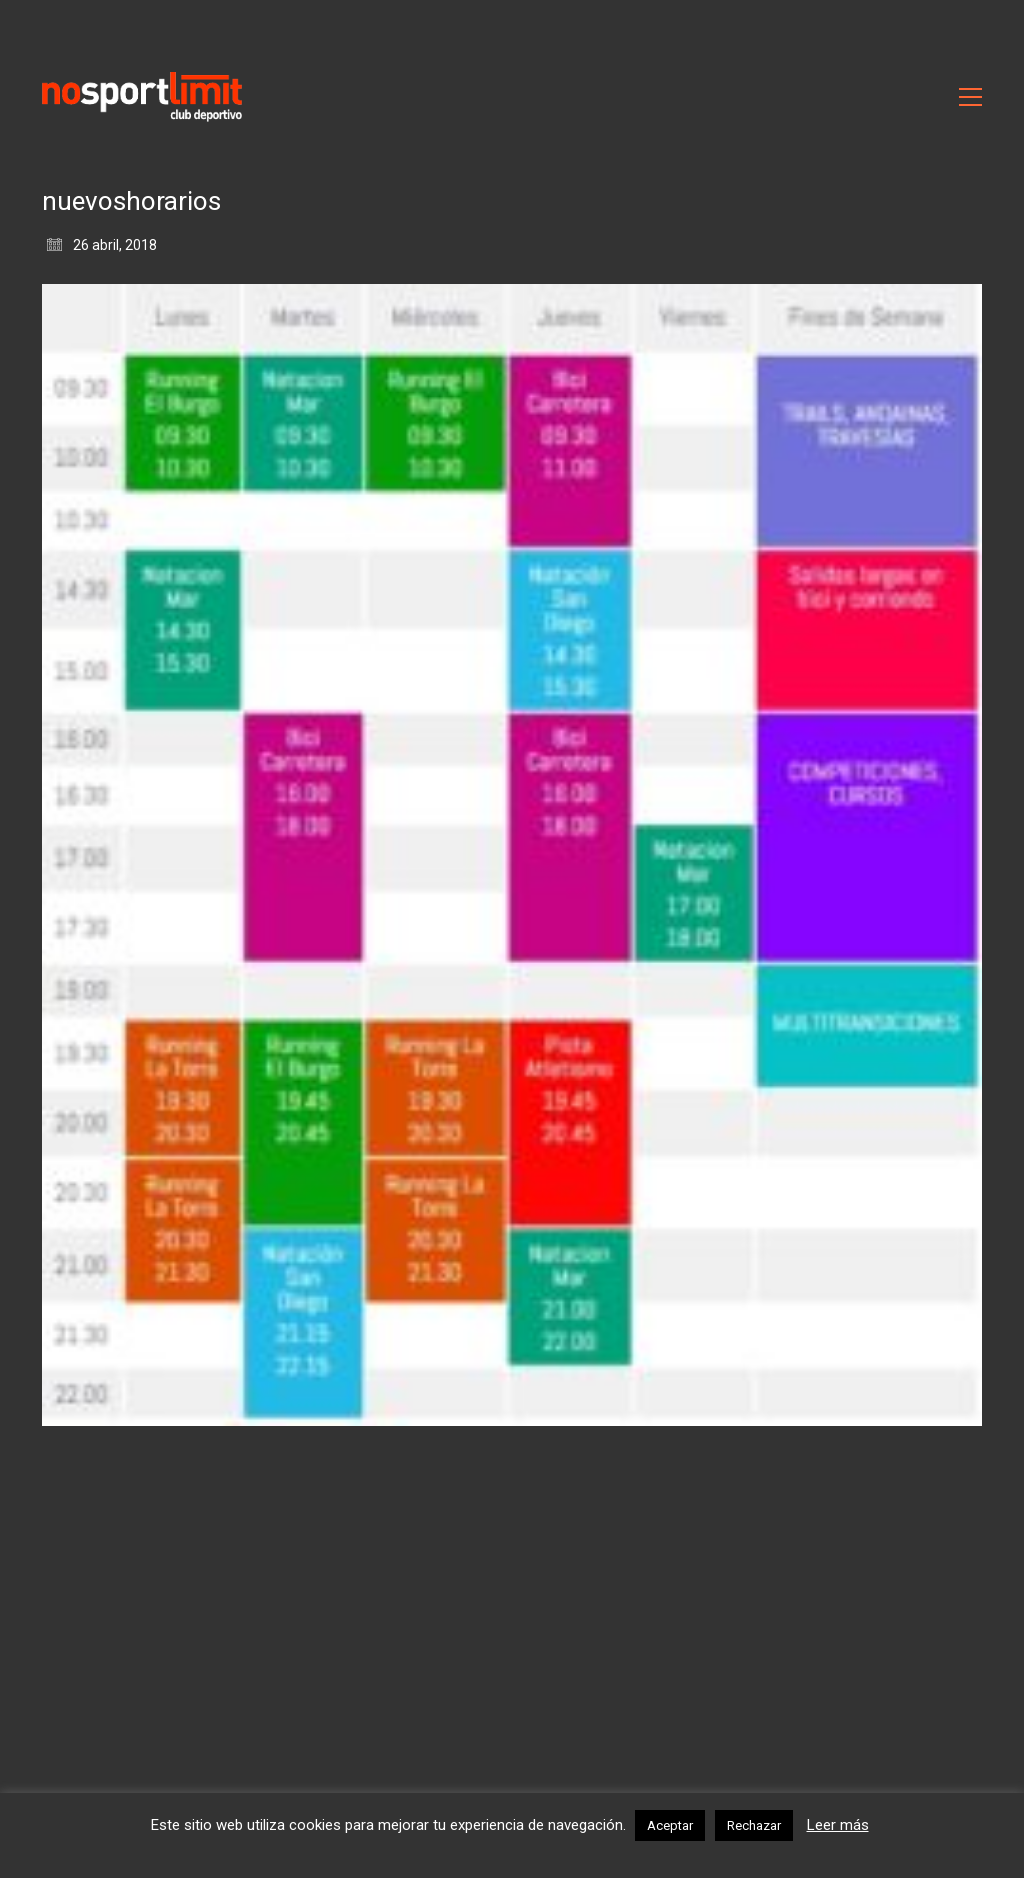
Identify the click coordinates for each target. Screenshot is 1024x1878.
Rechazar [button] (754, 1825)
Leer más (838, 1825)
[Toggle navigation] (970, 97)
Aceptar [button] (670, 1825)
